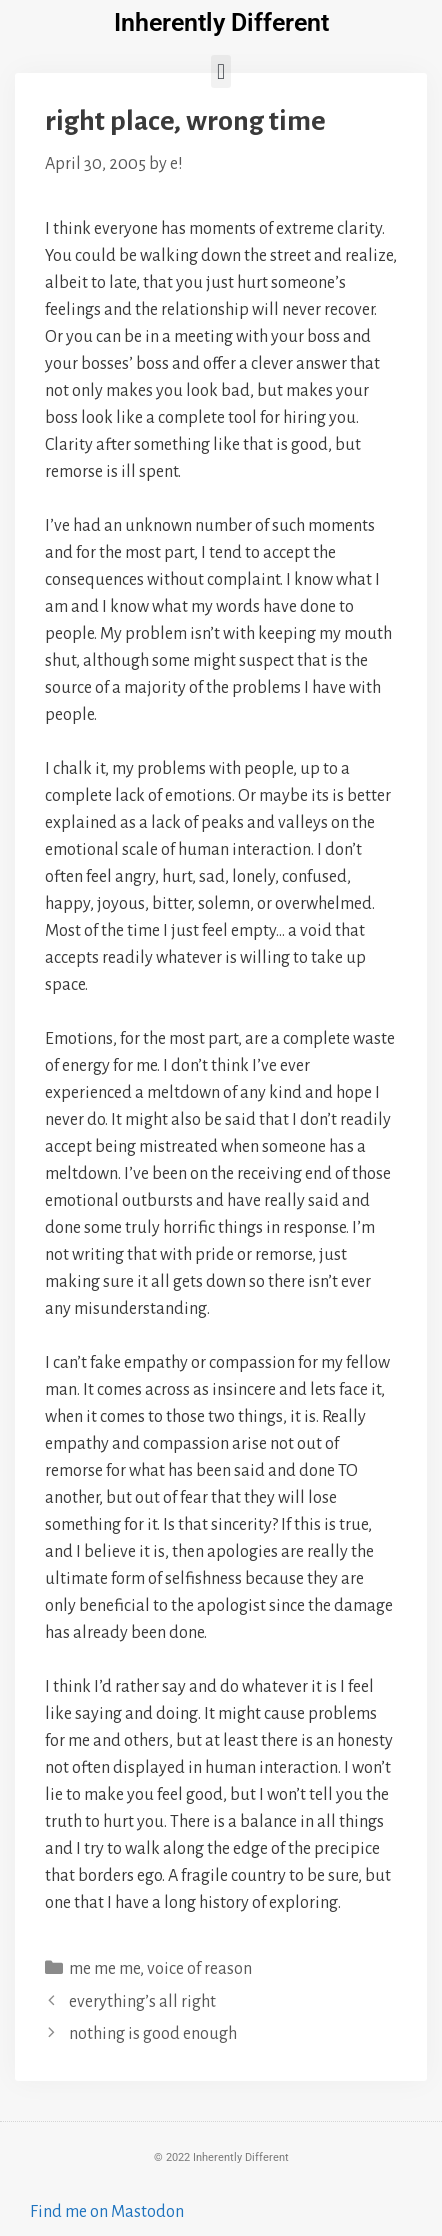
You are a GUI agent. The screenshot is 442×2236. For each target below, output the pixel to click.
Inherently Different (221, 22)
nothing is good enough (153, 2034)
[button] (220, 71)
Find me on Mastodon (107, 2212)
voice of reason (199, 1969)
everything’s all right (142, 2002)
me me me (104, 1969)
